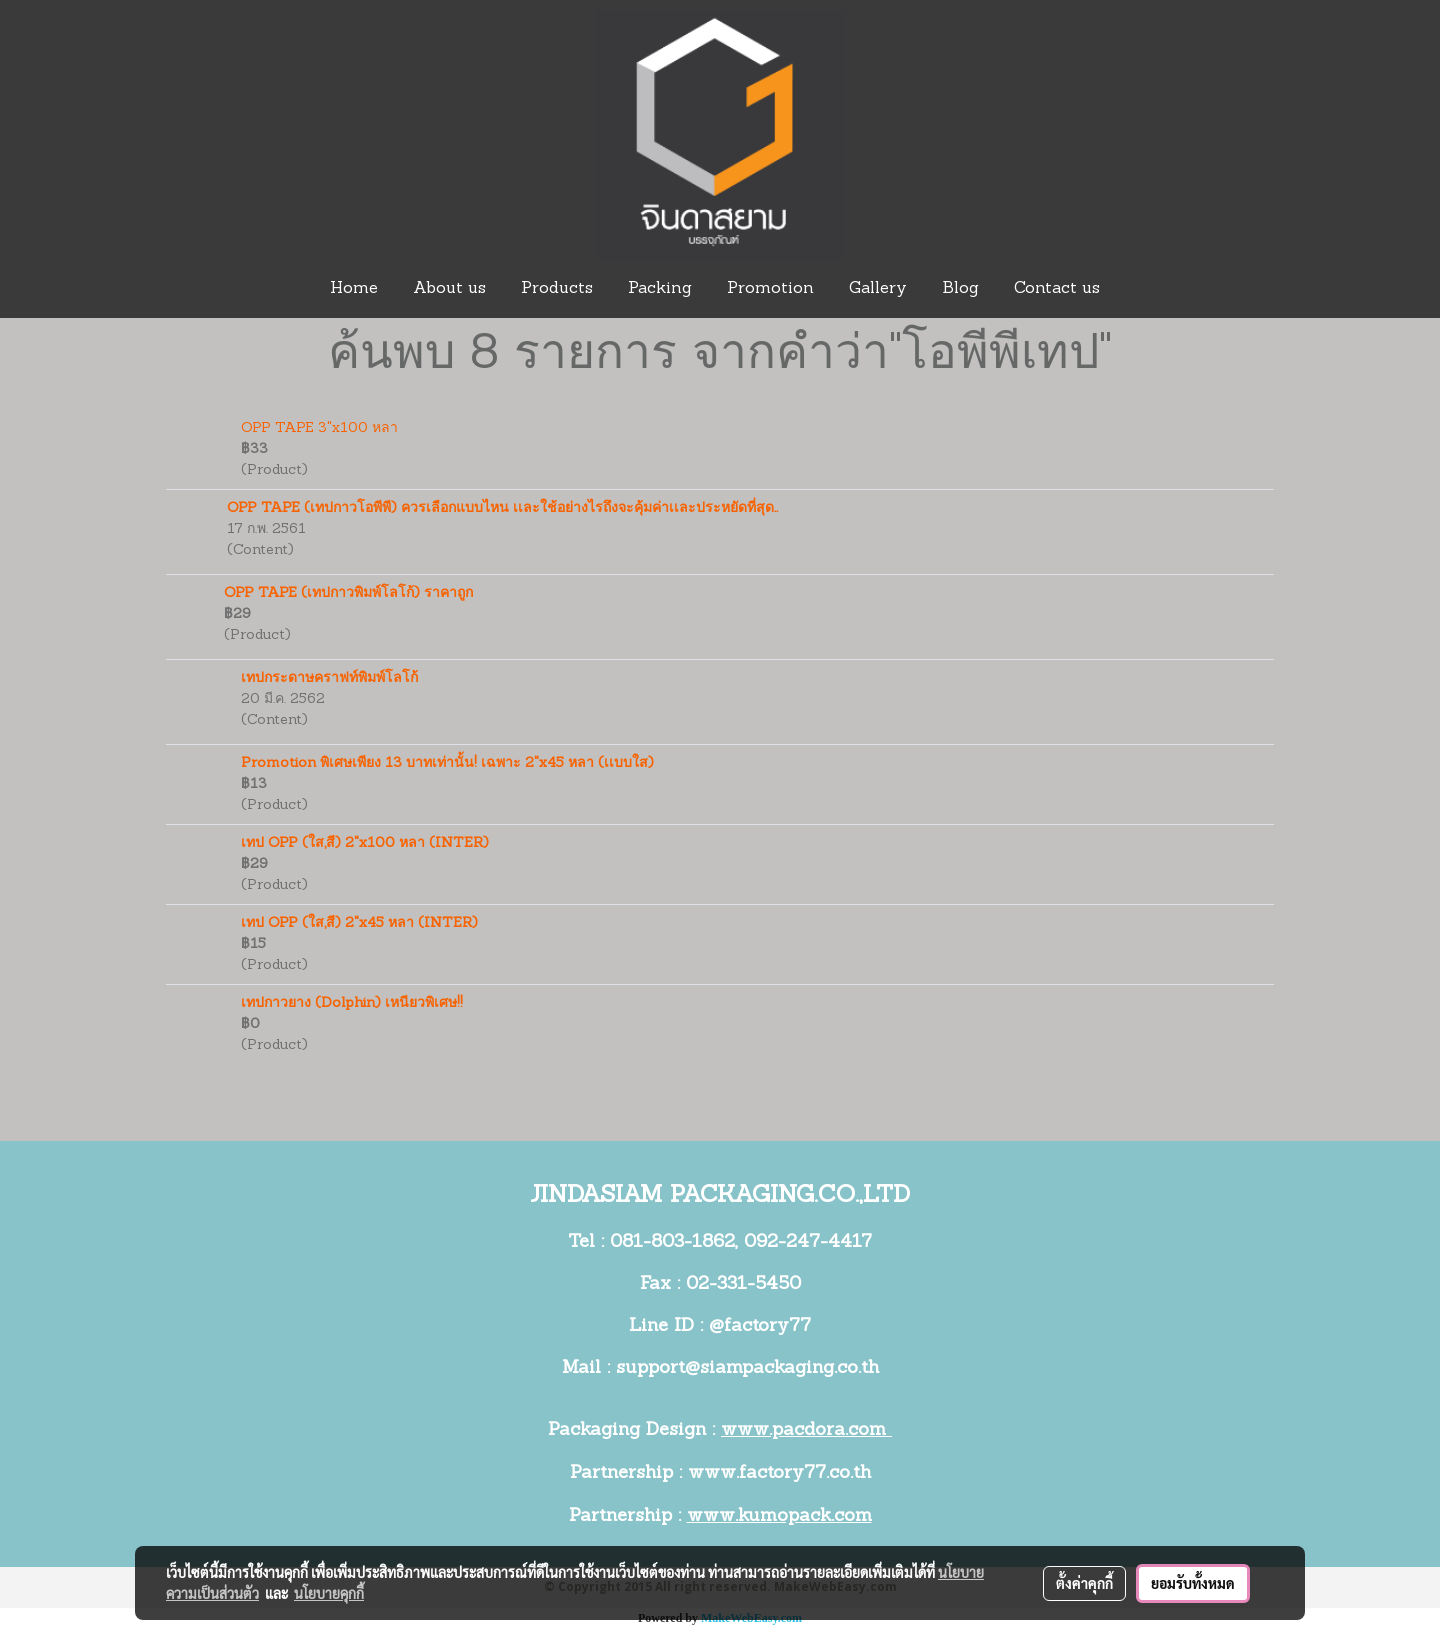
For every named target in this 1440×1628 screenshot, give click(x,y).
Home (354, 289)
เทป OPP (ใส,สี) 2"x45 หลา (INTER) (359, 923)
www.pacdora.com (806, 1430)
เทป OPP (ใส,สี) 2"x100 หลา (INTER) (365, 843)
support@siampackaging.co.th (747, 1368)
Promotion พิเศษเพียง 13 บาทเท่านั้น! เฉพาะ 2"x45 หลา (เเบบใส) (447, 763)
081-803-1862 (672, 1242)
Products (557, 289)
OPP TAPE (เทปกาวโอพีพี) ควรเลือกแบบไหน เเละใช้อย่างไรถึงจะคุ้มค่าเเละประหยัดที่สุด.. (502, 508)
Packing (660, 289)
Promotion (770, 289)
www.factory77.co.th (779, 1473)
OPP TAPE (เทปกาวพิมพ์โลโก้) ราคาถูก (348, 593)
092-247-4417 (808, 1242)
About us (449, 289)
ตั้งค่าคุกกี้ (1084, 1583)
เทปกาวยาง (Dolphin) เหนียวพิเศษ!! (352, 1003)
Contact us (1057, 289)
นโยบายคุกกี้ (329, 1593)
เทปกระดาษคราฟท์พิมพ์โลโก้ (329, 678)
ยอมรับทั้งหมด (1193, 1583)
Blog (960, 289)
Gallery (878, 289)
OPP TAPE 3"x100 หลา (319, 428)
